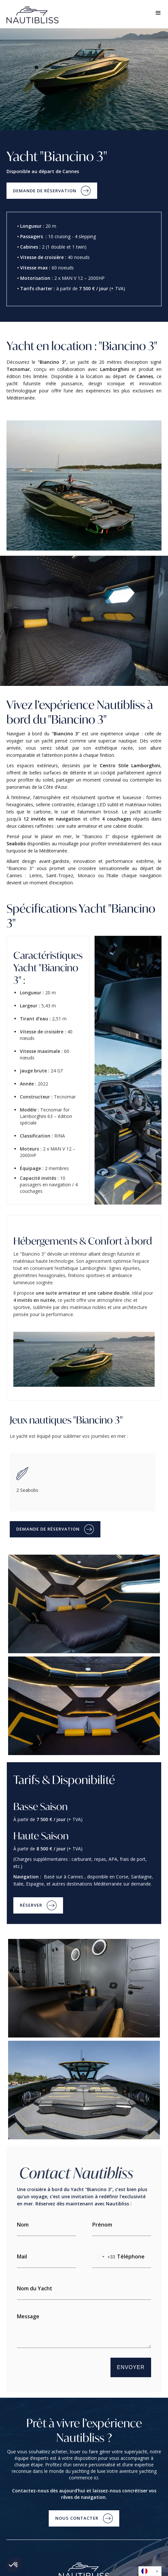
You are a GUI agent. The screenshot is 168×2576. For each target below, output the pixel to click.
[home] (39, 15)
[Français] (150, 2571)
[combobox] (104, 2257)
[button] (158, 14)
